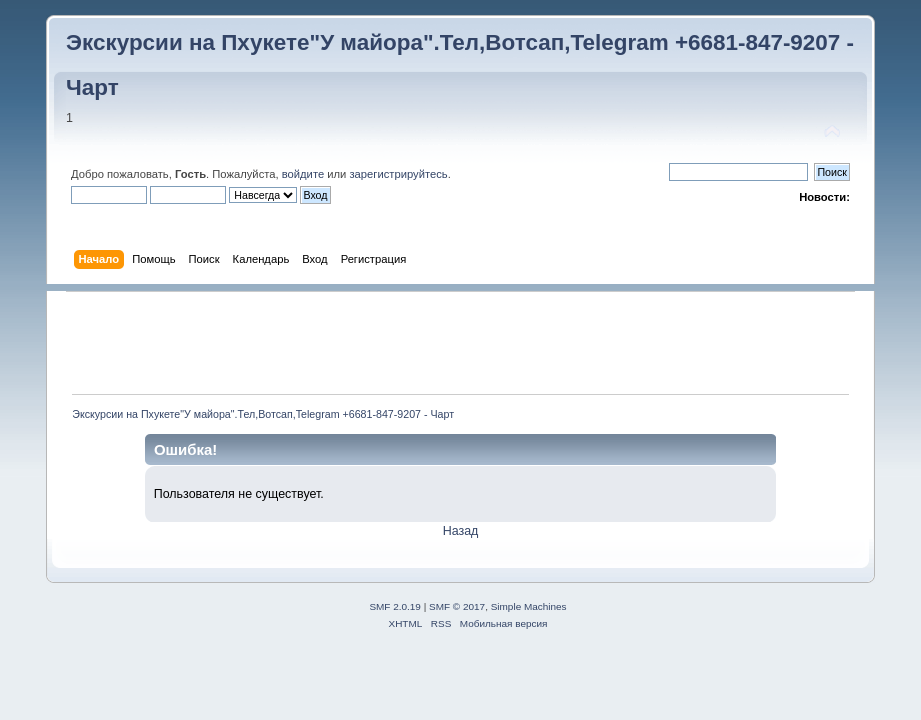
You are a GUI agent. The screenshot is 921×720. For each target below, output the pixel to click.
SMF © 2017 (457, 606)
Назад (461, 531)
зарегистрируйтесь (398, 174)
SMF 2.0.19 (395, 606)
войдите (303, 174)
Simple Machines (529, 606)
